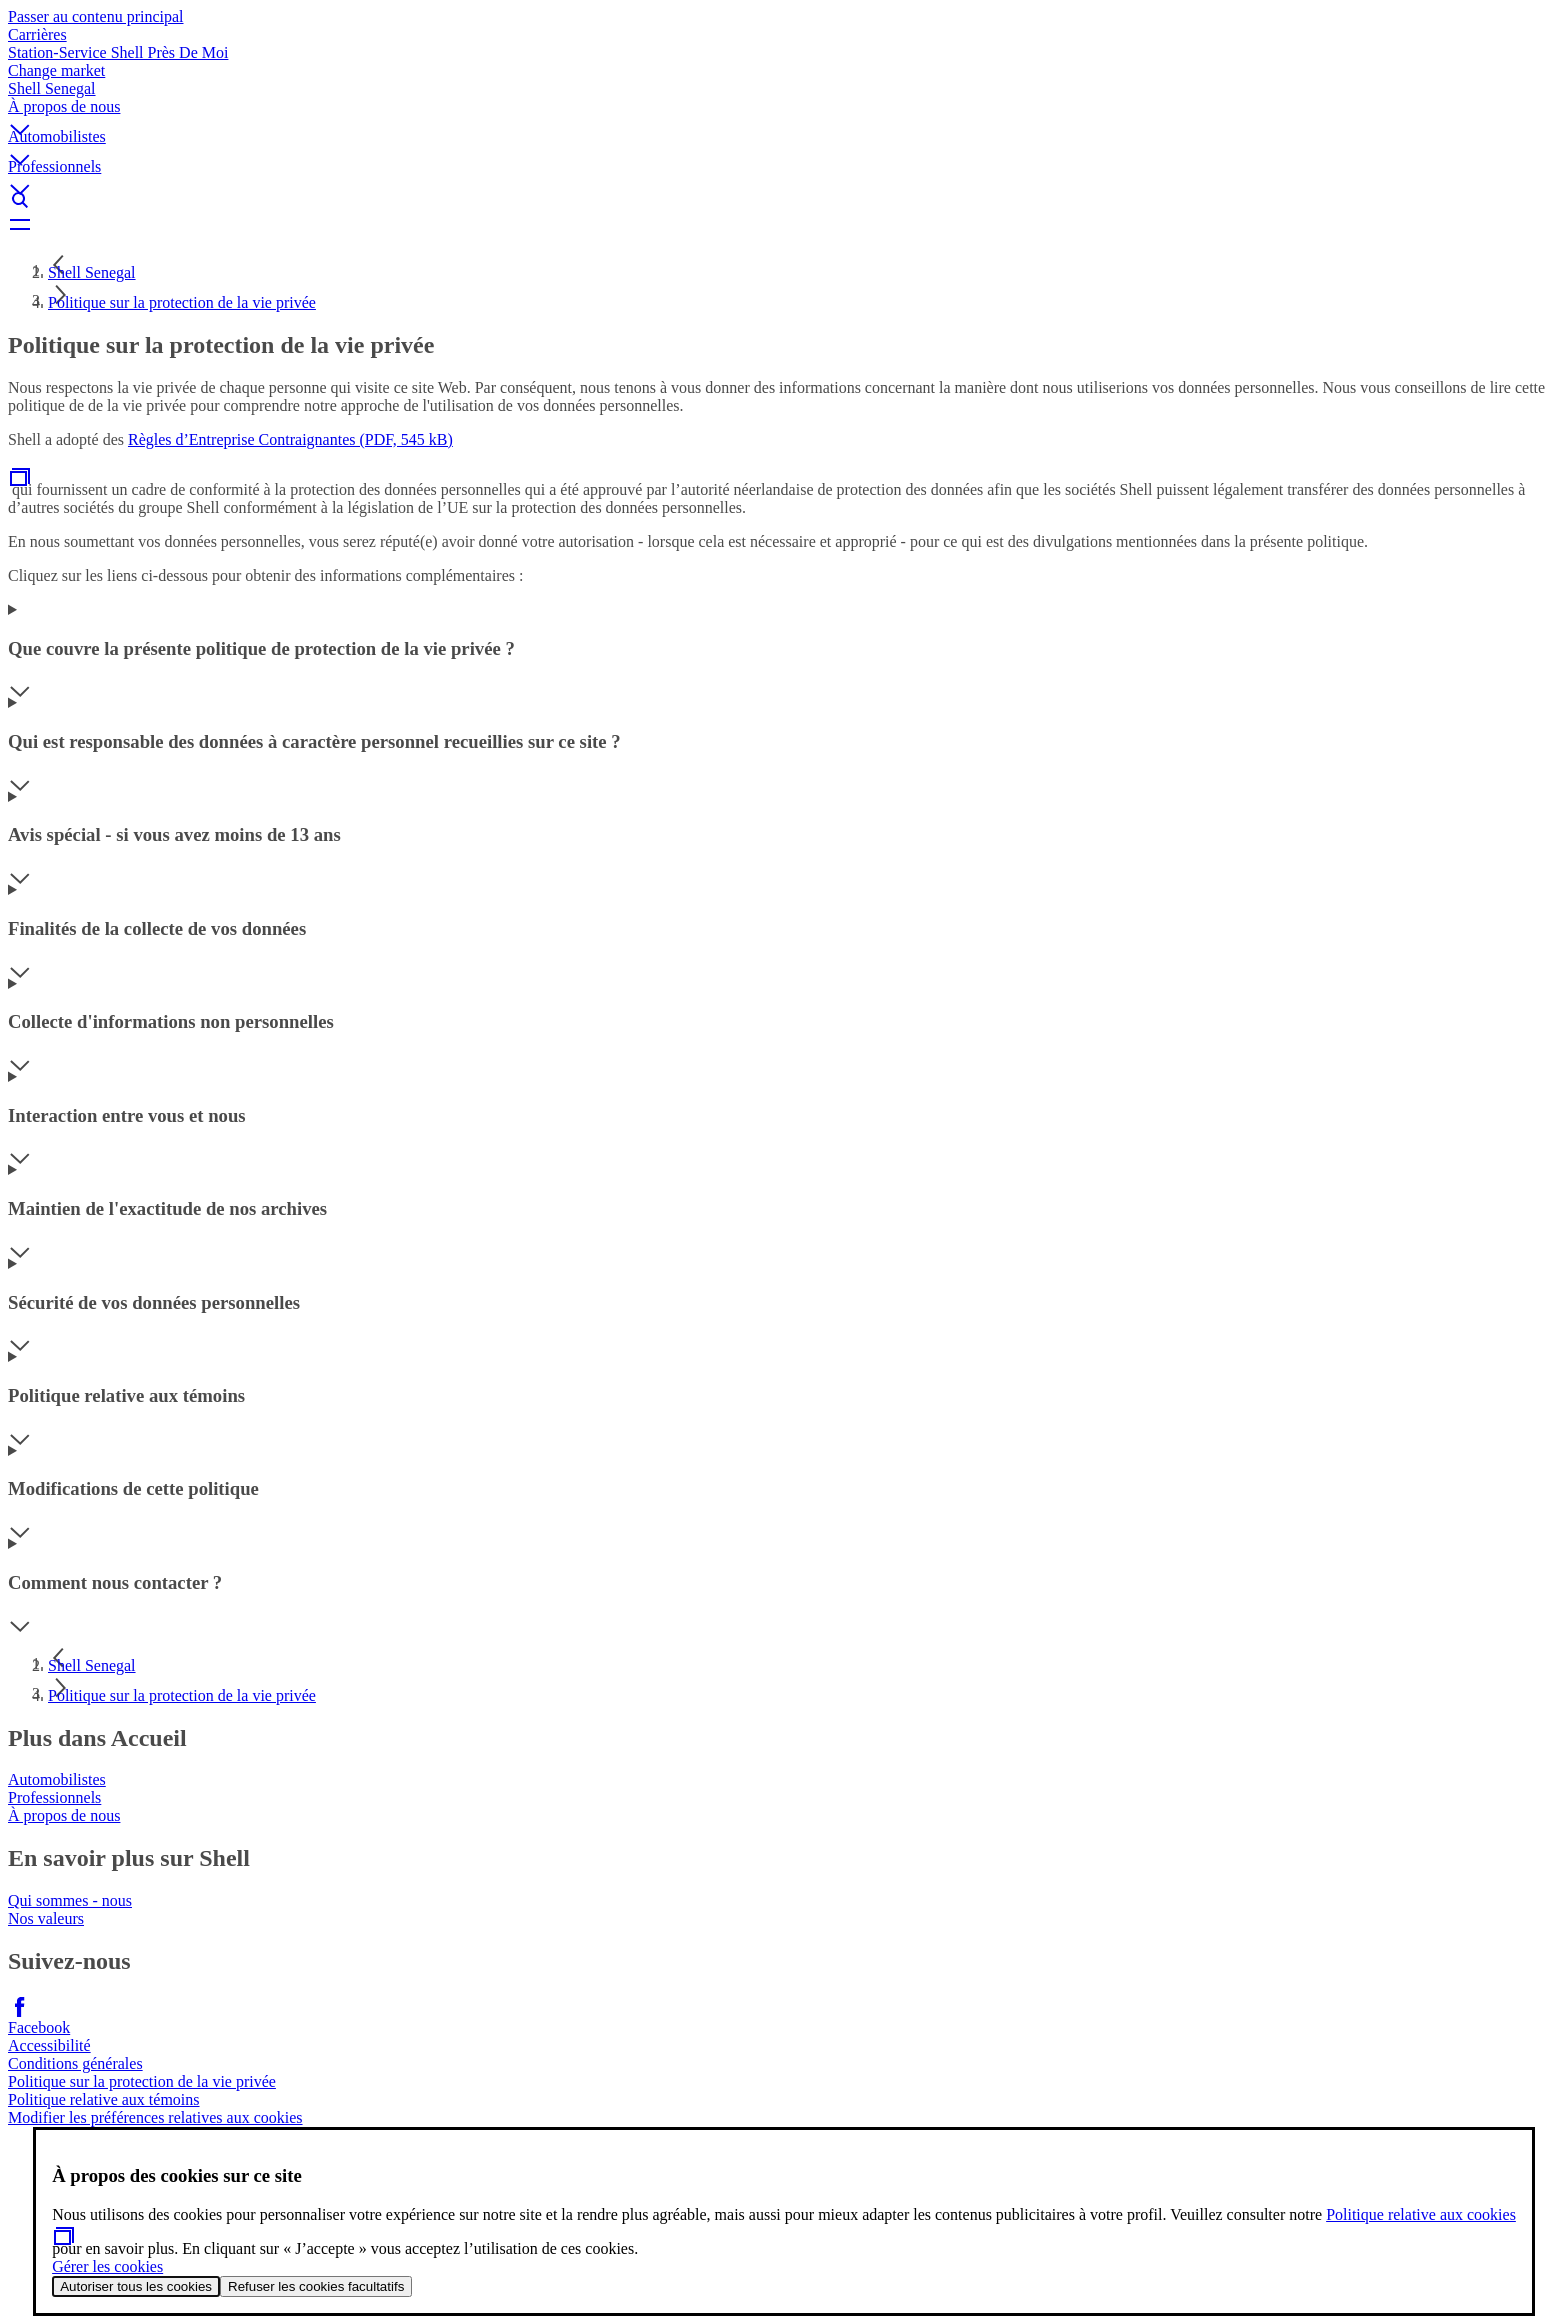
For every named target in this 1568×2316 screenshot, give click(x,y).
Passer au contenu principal (96, 16)
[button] (784, 113)
